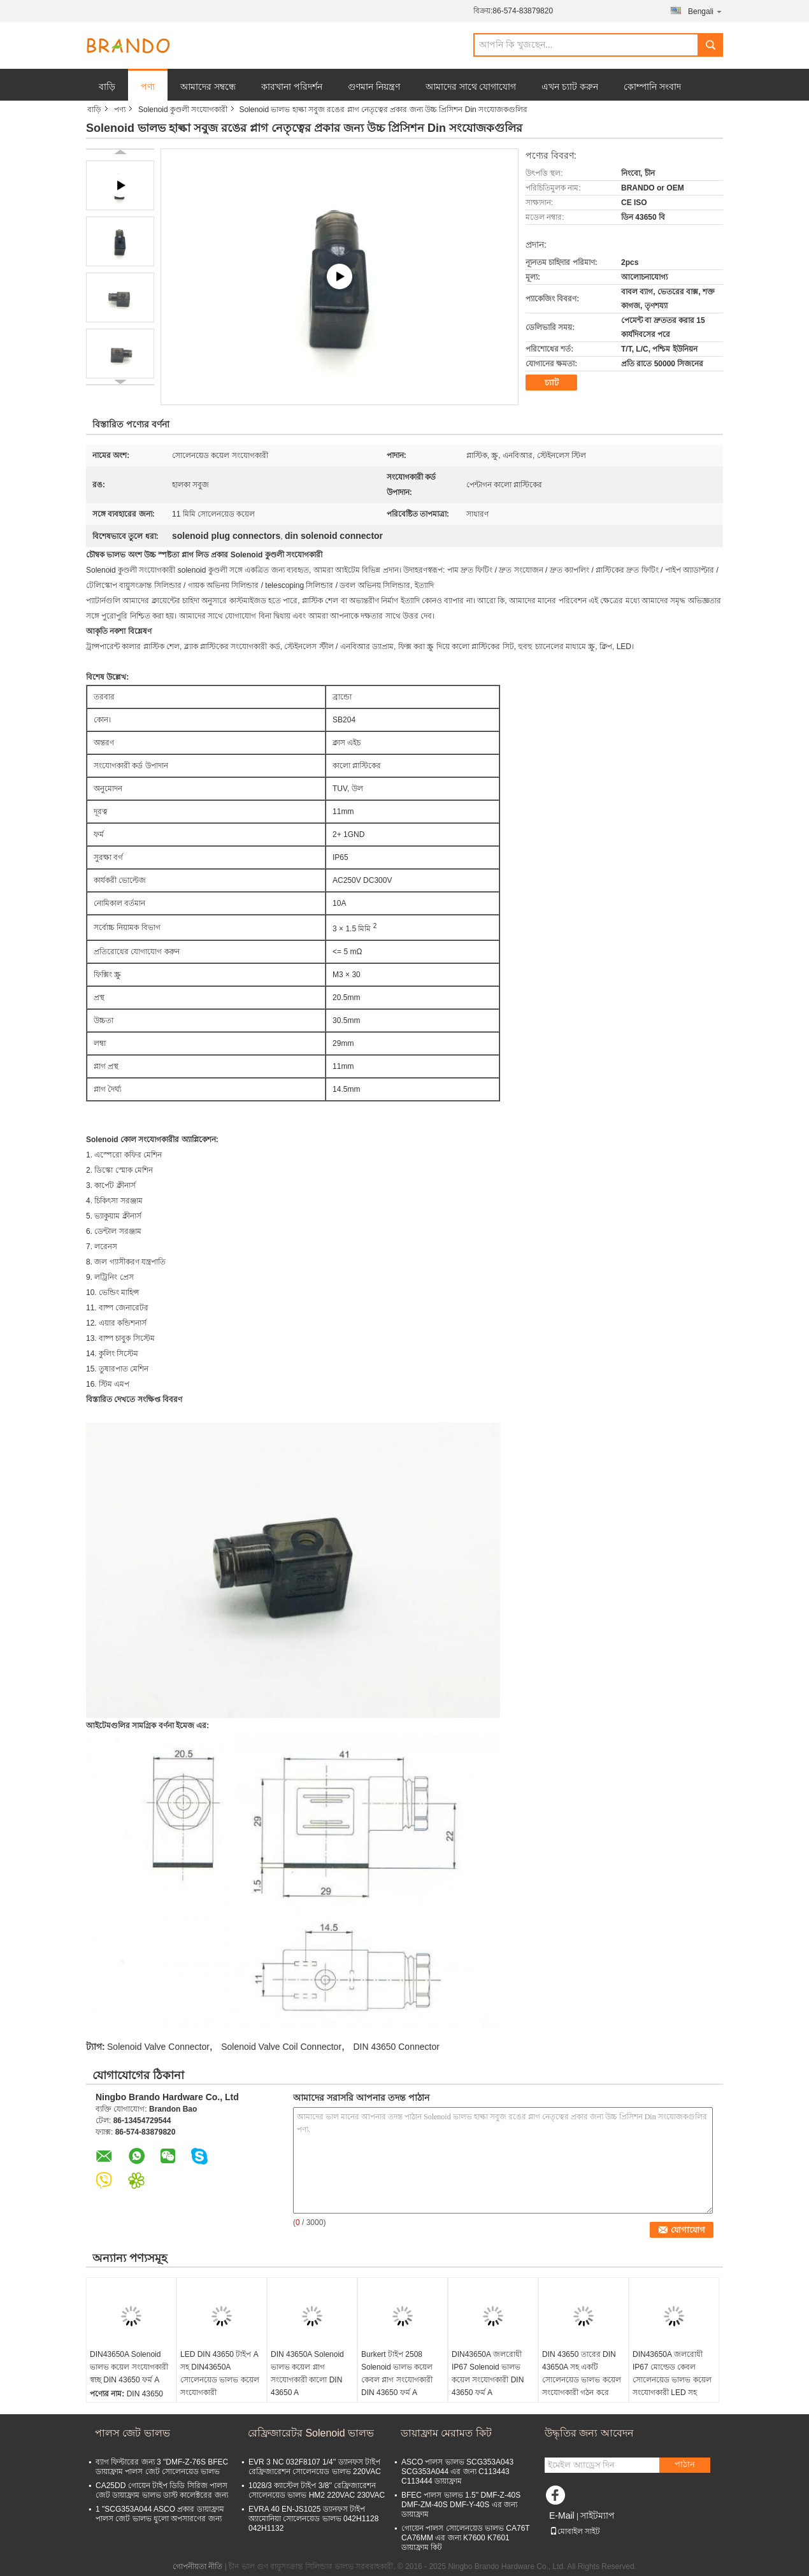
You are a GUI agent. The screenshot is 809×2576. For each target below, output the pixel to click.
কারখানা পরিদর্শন (291, 87)
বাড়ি (107, 87)
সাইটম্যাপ (597, 2515)
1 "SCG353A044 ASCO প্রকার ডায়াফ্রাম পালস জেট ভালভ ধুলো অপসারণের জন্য (160, 2514)
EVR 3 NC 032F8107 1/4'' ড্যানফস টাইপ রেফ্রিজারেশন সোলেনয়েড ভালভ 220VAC (314, 2467)
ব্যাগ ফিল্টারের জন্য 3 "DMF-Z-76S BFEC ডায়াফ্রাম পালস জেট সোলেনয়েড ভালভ (162, 2467)
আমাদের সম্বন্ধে (208, 87)
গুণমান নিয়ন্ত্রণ (374, 87)
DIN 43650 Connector (396, 2047)
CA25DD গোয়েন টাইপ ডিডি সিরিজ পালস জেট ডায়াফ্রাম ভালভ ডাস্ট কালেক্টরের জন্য (162, 2490)
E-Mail (562, 2515)
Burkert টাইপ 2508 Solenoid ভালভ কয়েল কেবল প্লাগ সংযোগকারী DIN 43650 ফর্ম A (397, 2373)
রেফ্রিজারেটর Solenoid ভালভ (311, 2433)
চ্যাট (552, 382)
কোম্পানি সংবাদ (652, 87)
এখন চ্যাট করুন (569, 87)
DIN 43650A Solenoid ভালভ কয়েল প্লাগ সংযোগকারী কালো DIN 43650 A (307, 2373)
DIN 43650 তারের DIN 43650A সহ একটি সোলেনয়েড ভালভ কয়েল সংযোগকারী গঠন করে (581, 2373)
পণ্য (148, 87)
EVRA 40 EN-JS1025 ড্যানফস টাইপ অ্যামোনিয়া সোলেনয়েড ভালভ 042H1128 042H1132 (313, 2519)
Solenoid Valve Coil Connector (281, 2047)
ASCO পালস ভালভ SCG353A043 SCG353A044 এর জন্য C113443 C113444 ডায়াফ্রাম (457, 2472)
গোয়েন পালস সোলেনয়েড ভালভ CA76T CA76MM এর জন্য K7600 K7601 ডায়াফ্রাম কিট (465, 2538)
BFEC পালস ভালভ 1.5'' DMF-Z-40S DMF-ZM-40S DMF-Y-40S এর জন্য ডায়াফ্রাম (460, 2505)
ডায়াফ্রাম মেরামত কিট (446, 2433)
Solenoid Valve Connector (158, 2047)
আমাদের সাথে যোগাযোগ (471, 87)
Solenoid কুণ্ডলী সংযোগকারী (182, 109)
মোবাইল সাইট (575, 2531)
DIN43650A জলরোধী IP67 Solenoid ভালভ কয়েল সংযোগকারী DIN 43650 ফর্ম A (488, 2373)
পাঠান (685, 2464)
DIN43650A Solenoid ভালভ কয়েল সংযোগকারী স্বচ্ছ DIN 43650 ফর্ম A (129, 2367)
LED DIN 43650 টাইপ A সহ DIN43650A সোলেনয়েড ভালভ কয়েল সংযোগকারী (219, 2373)
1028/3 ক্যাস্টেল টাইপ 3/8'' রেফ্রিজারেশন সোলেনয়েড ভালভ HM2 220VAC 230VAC (316, 2490)
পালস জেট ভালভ (132, 2433)
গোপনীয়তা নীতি (197, 2566)
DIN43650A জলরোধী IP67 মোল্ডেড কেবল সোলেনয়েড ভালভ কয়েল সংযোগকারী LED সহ (672, 2373)
